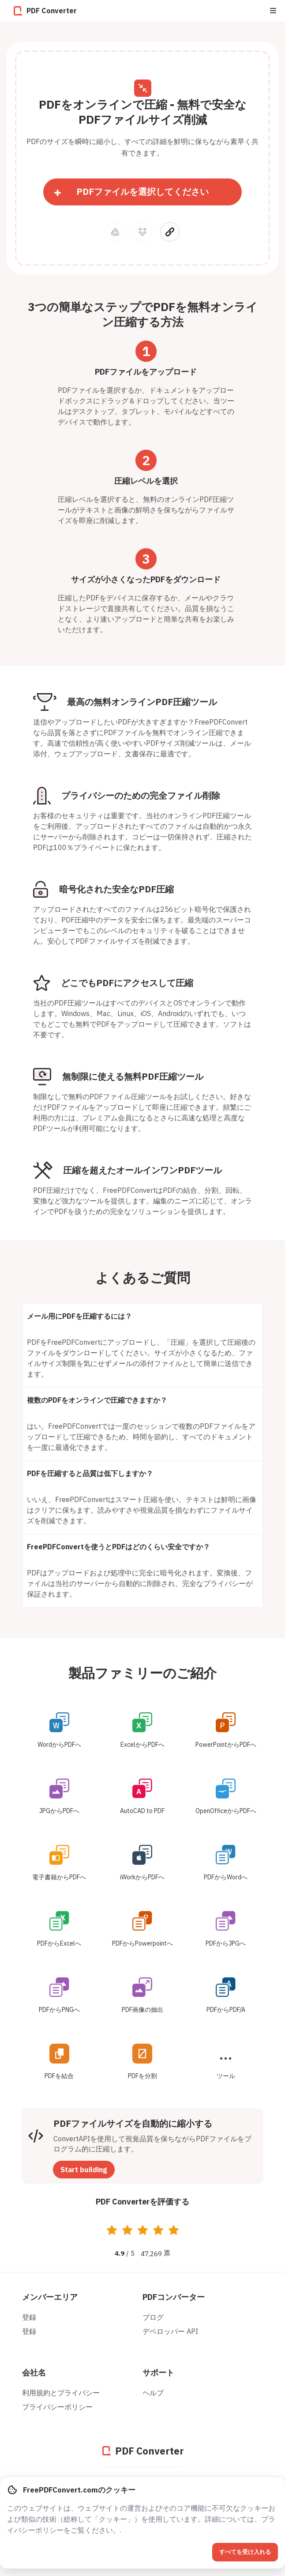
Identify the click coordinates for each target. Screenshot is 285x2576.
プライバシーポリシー (57, 2406)
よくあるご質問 (142, 1277)
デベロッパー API (170, 2331)
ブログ (153, 2317)
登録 (29, 2317)
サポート (158, 2372)
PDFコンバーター (173, 2297)
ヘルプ (153, 2392)
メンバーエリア (50, 2297)
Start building (83, 2169)
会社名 (34, 2372)
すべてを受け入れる (245, 2552)
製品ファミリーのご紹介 (142, 1672)
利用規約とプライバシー (61, 2392)
